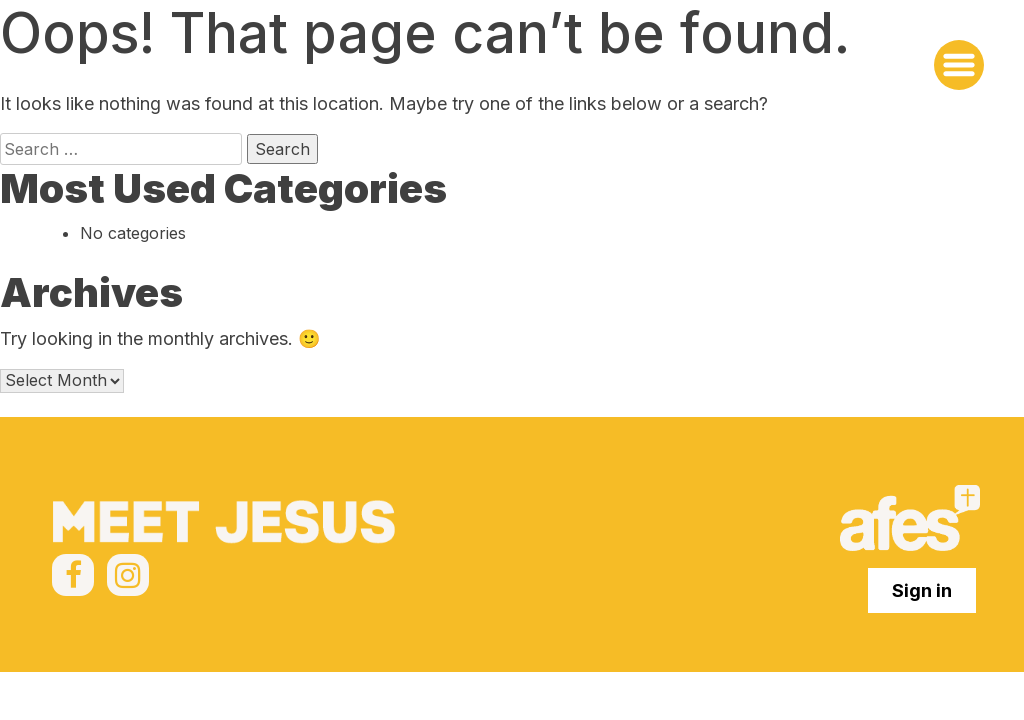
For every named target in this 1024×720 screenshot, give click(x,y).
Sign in (922, 590)
